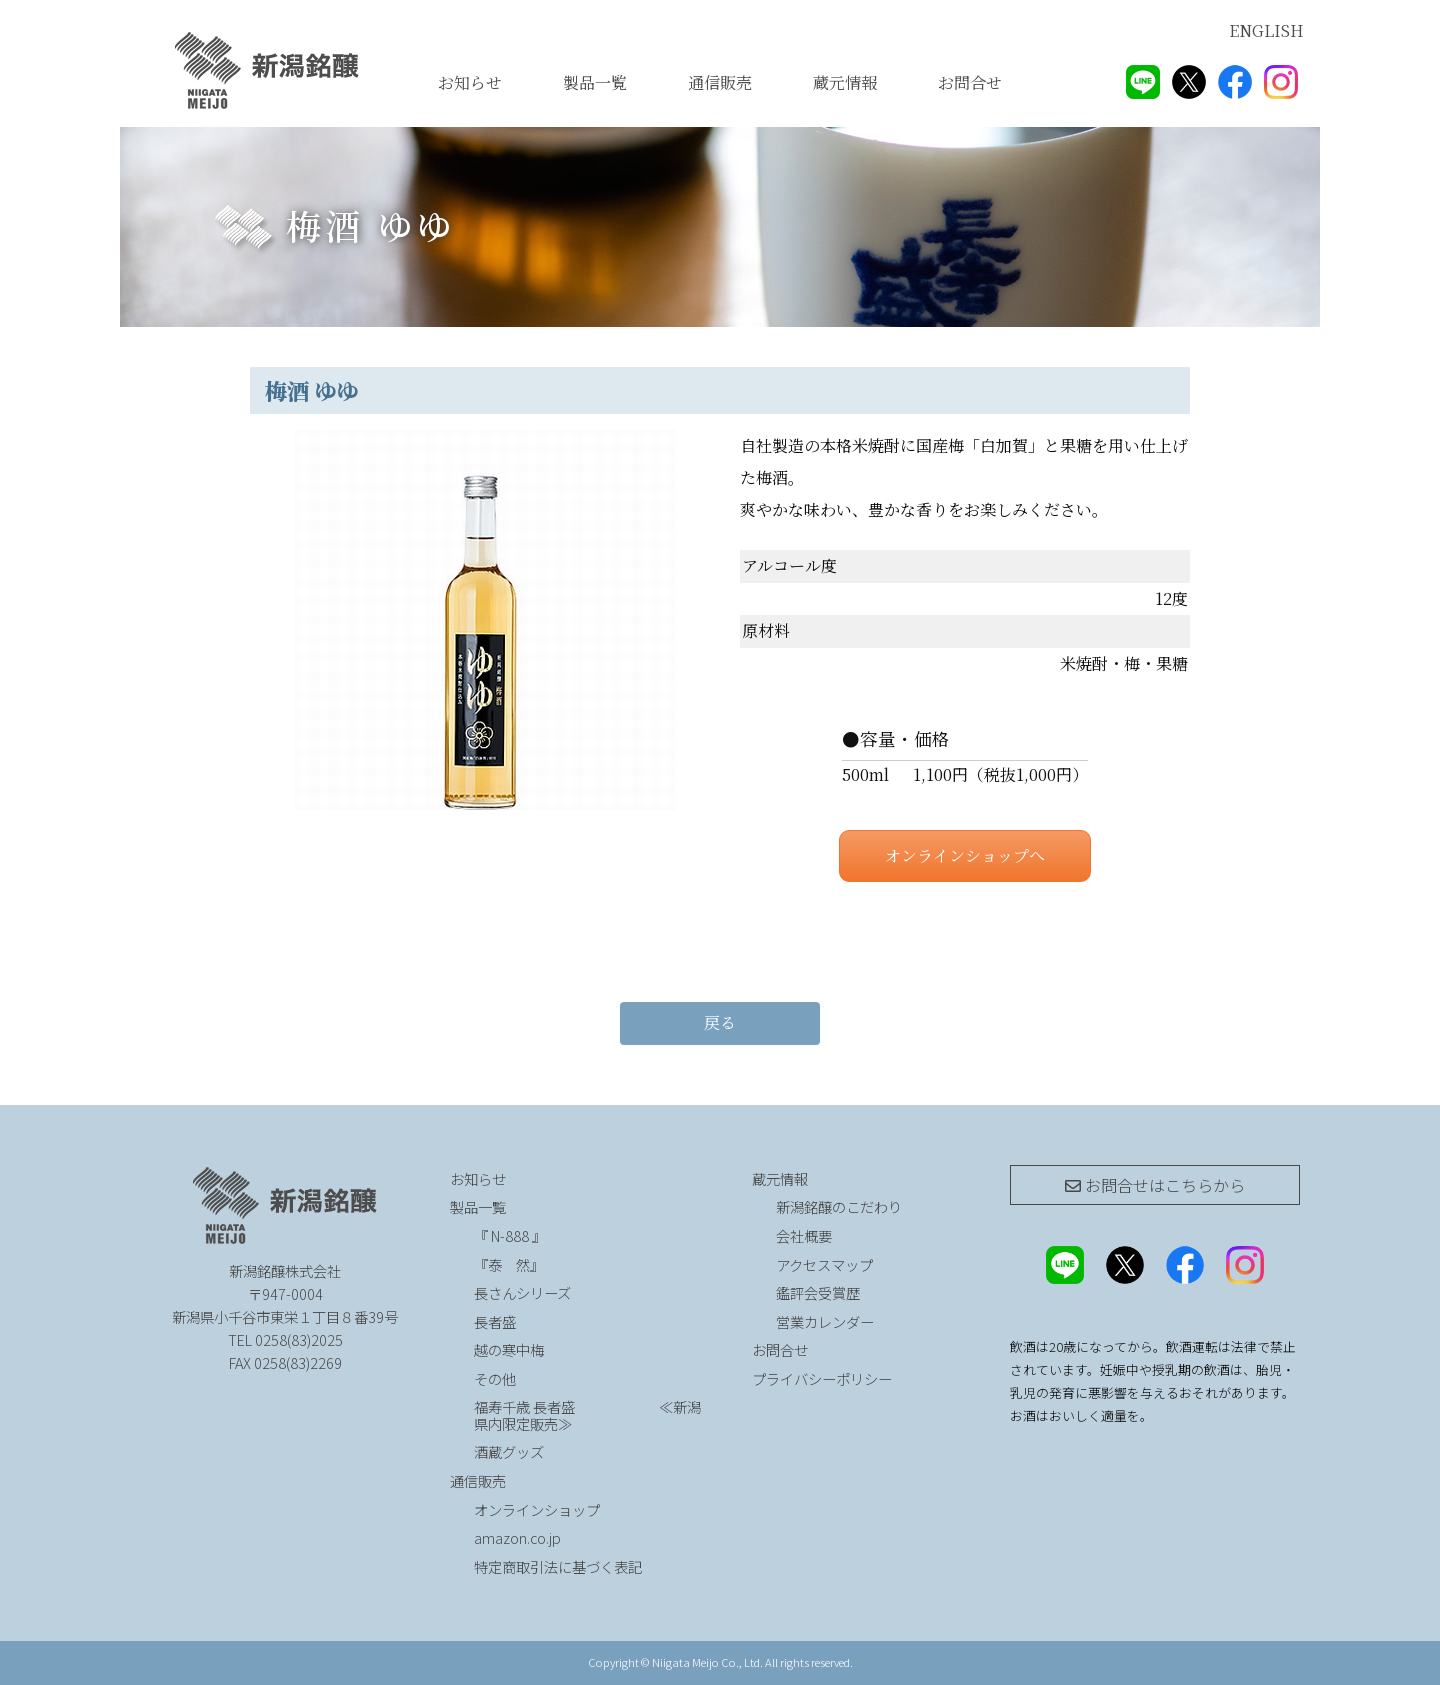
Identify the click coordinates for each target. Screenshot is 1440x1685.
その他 (495, 1378)
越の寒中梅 (509, 1349)
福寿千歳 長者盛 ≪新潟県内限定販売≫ (587, 1415)
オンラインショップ (537, 1509)
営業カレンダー (825, 1321)
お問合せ (970, 82)
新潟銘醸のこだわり (839, 1206)
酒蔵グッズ (509, 1451)
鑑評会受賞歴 (818, 1292)
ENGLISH (1266, 30)
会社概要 (804, 1235)
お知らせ (470, 82)
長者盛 (495, 1321)
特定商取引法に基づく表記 (558, 1566)
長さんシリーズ (522, 1292)
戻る (720, 1022)
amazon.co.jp (517, 1537)
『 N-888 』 (510, 1235)
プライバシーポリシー (822, 1378)
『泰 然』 (561, 1264)
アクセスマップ (824, 1264)
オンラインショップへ (965, 855)
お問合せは (1155, 1185)
